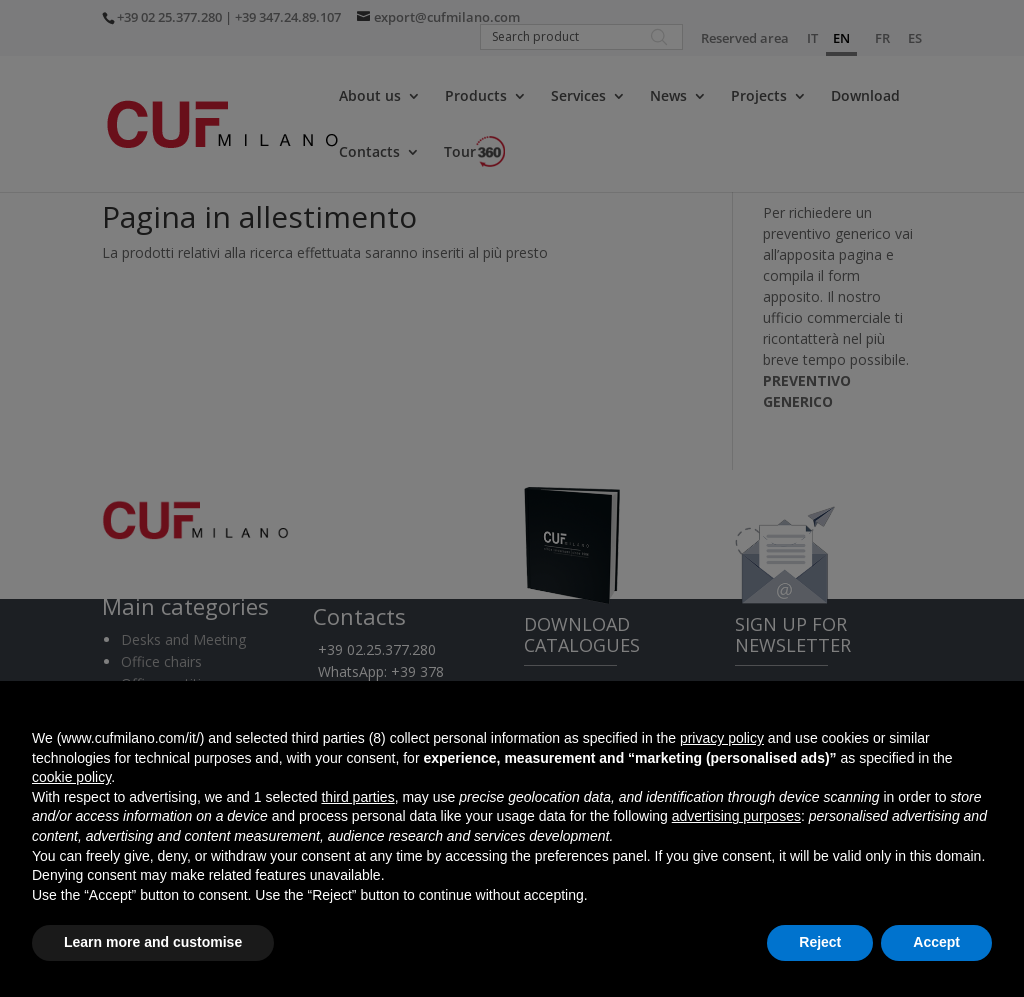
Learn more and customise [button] (153, 942)
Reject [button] (820, 942)
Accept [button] (936, 942)
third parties (357, 797)
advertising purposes (736, 816)
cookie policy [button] (71, 777)
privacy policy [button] (722, 738)
